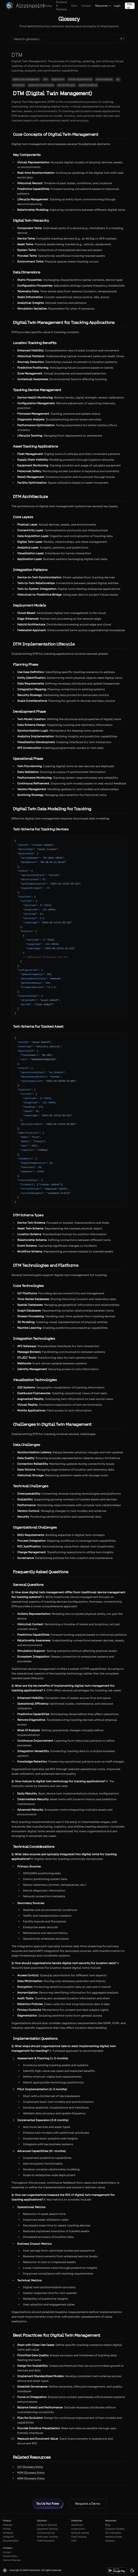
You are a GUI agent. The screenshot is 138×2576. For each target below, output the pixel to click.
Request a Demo (87, 2503)
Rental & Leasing (80, 2533)
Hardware (8, 2533)
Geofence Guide (113, 2537)
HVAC (74, 2541)
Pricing (47, 5)
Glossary (109, 2541)
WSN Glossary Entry (31, 2478)
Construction (78, 2529)
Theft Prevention (45, 2541)
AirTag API (8, 2537)
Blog (107, 2525)
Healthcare (77, 2525)
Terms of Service (11, 2560)
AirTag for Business (47, 2525)
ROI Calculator (113, 2533)
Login (117, 5)
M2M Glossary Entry (31, 2472)
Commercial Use (45, 2533)
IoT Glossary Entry (30, 2467)
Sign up (129, 6)
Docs (74, 5)
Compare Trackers (115, 2529)
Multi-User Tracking (47, 2537)
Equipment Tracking (47, 2529)
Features (7, 2525)
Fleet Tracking (78, 2537)
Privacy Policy (10, 2556)
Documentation (11, 2541)
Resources (103, 5)
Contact (86, 5)
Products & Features (61, 6)
